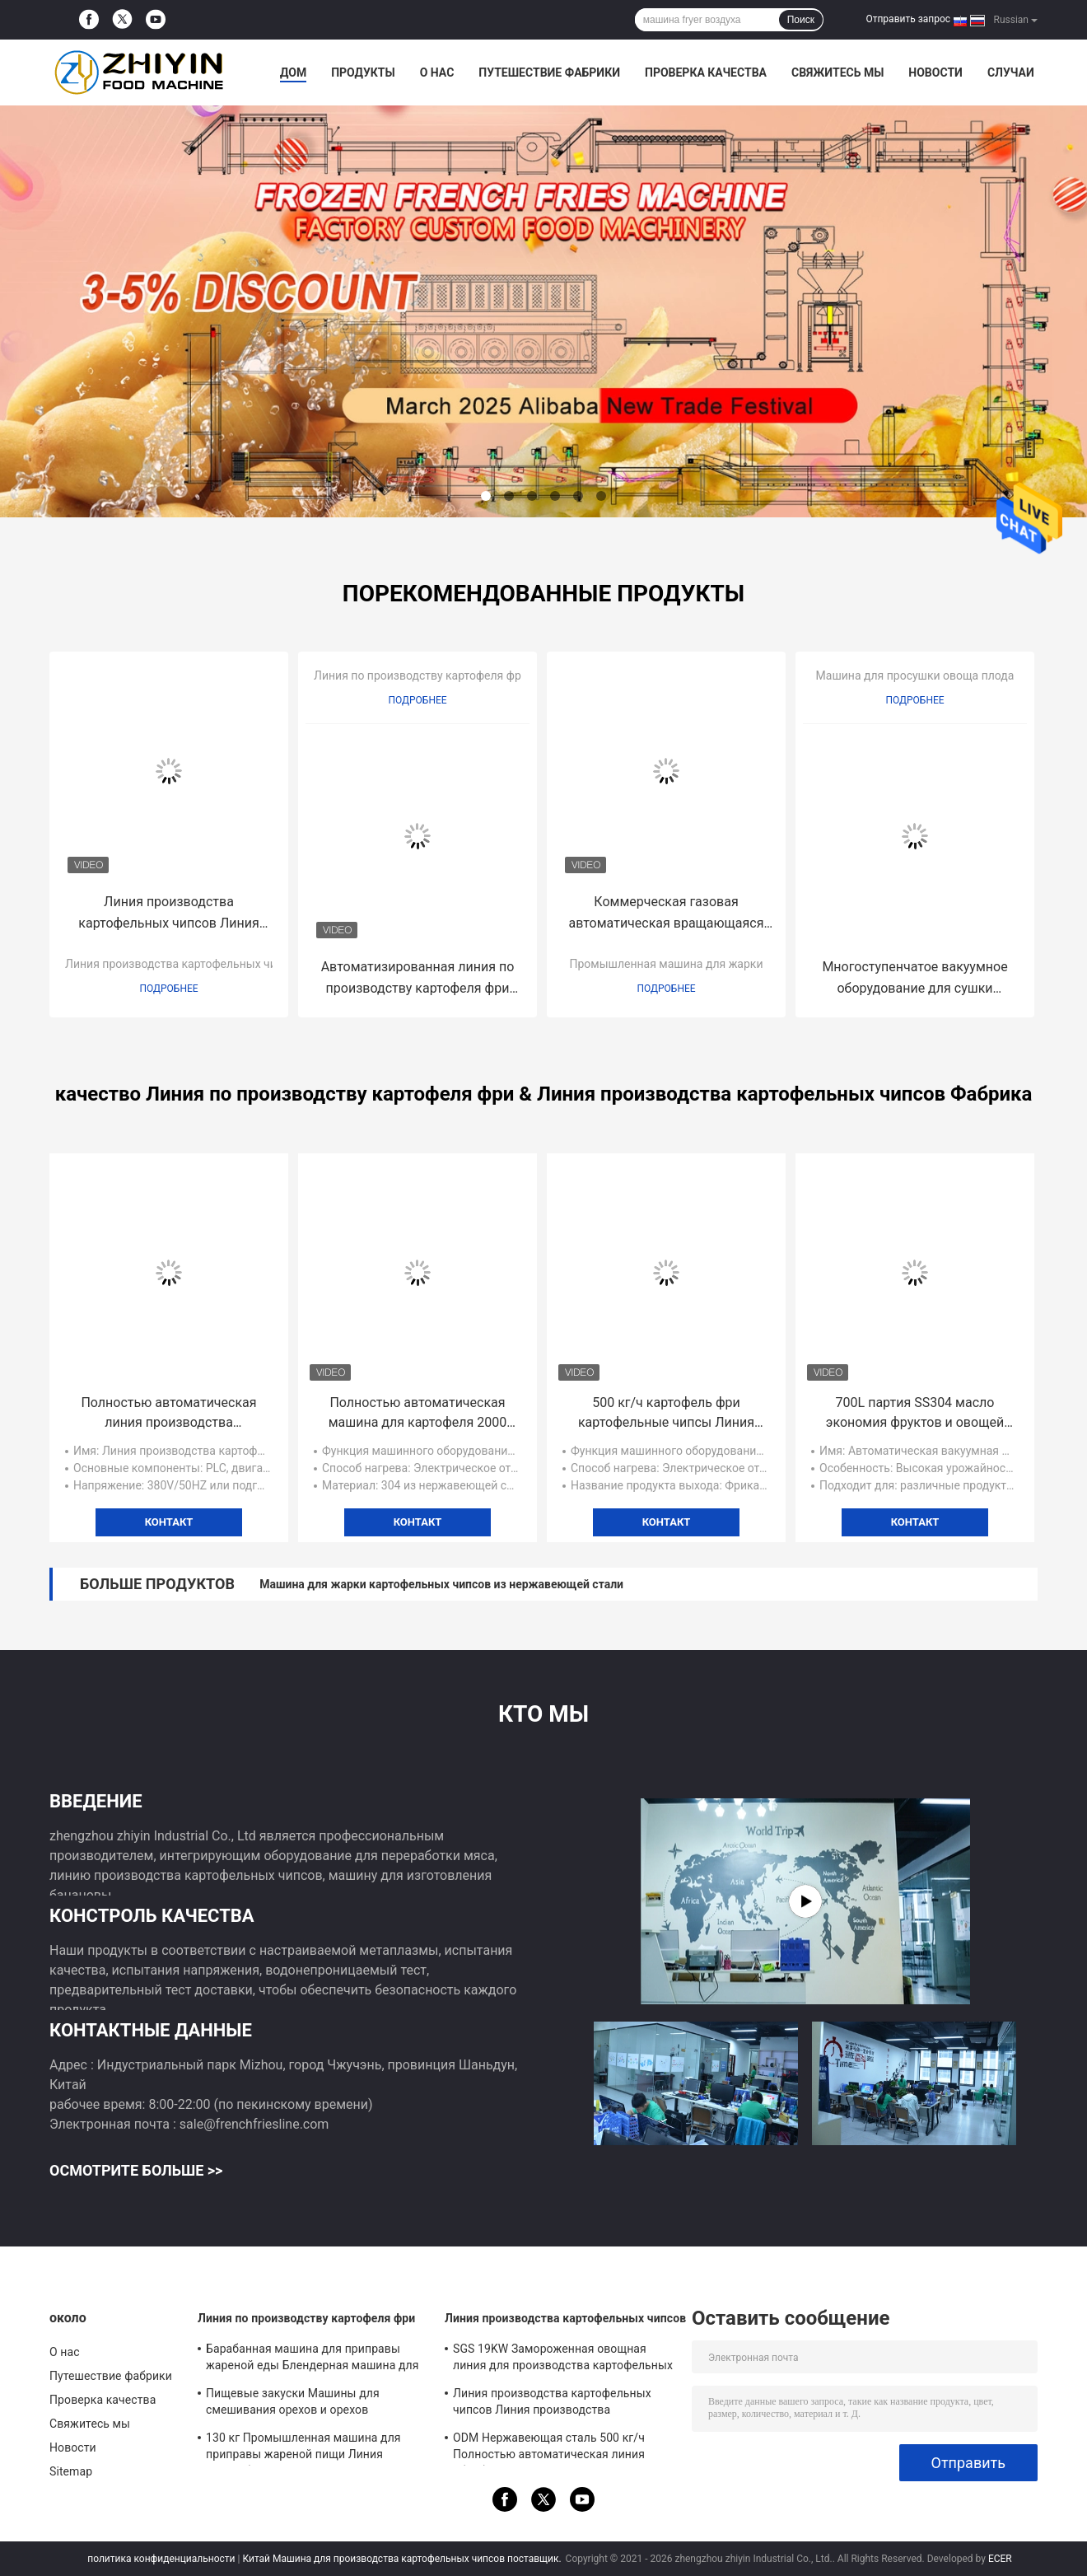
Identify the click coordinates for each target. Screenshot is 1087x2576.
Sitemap (70, 2471)
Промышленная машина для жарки (666, 963)
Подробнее (168, 988)
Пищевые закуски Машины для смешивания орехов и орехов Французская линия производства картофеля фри (300, 2404)
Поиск (800, 20)
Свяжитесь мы (837, 72)
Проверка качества (706, 72)
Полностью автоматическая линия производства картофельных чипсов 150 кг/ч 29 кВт (168, 1414)
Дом (293, 72)
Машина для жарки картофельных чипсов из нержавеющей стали (441, 1584)
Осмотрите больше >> (135, 2170)
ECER (1000, 2558)
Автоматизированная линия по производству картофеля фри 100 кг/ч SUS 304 (418, 979)
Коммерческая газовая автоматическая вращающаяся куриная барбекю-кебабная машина (665, 914)
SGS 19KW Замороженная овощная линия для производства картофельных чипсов (563, 2359)
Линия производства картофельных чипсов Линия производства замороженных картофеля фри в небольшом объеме (168, 914)
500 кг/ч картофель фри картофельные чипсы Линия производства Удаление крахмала (666, 1414)
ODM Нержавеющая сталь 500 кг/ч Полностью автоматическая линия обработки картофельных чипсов (549, 2448)
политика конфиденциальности (161, 2558)
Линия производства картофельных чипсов (183, 963)
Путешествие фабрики (549, 72)
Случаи (1010, 72)
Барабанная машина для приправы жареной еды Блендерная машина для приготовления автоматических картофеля (312, 2359)
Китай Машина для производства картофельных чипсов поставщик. (402, 2558)
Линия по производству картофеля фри (421, 675)
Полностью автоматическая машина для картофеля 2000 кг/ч (418, 1414)
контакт (169, 1522)
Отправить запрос (907, 19)
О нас (437, 72)
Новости (935, 72)
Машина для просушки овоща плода (915, 675)
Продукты (363, 72)
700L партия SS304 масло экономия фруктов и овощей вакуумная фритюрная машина (914, 1414)
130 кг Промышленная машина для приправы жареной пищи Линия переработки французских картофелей (312, 2448)
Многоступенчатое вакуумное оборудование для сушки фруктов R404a (914, 979)
